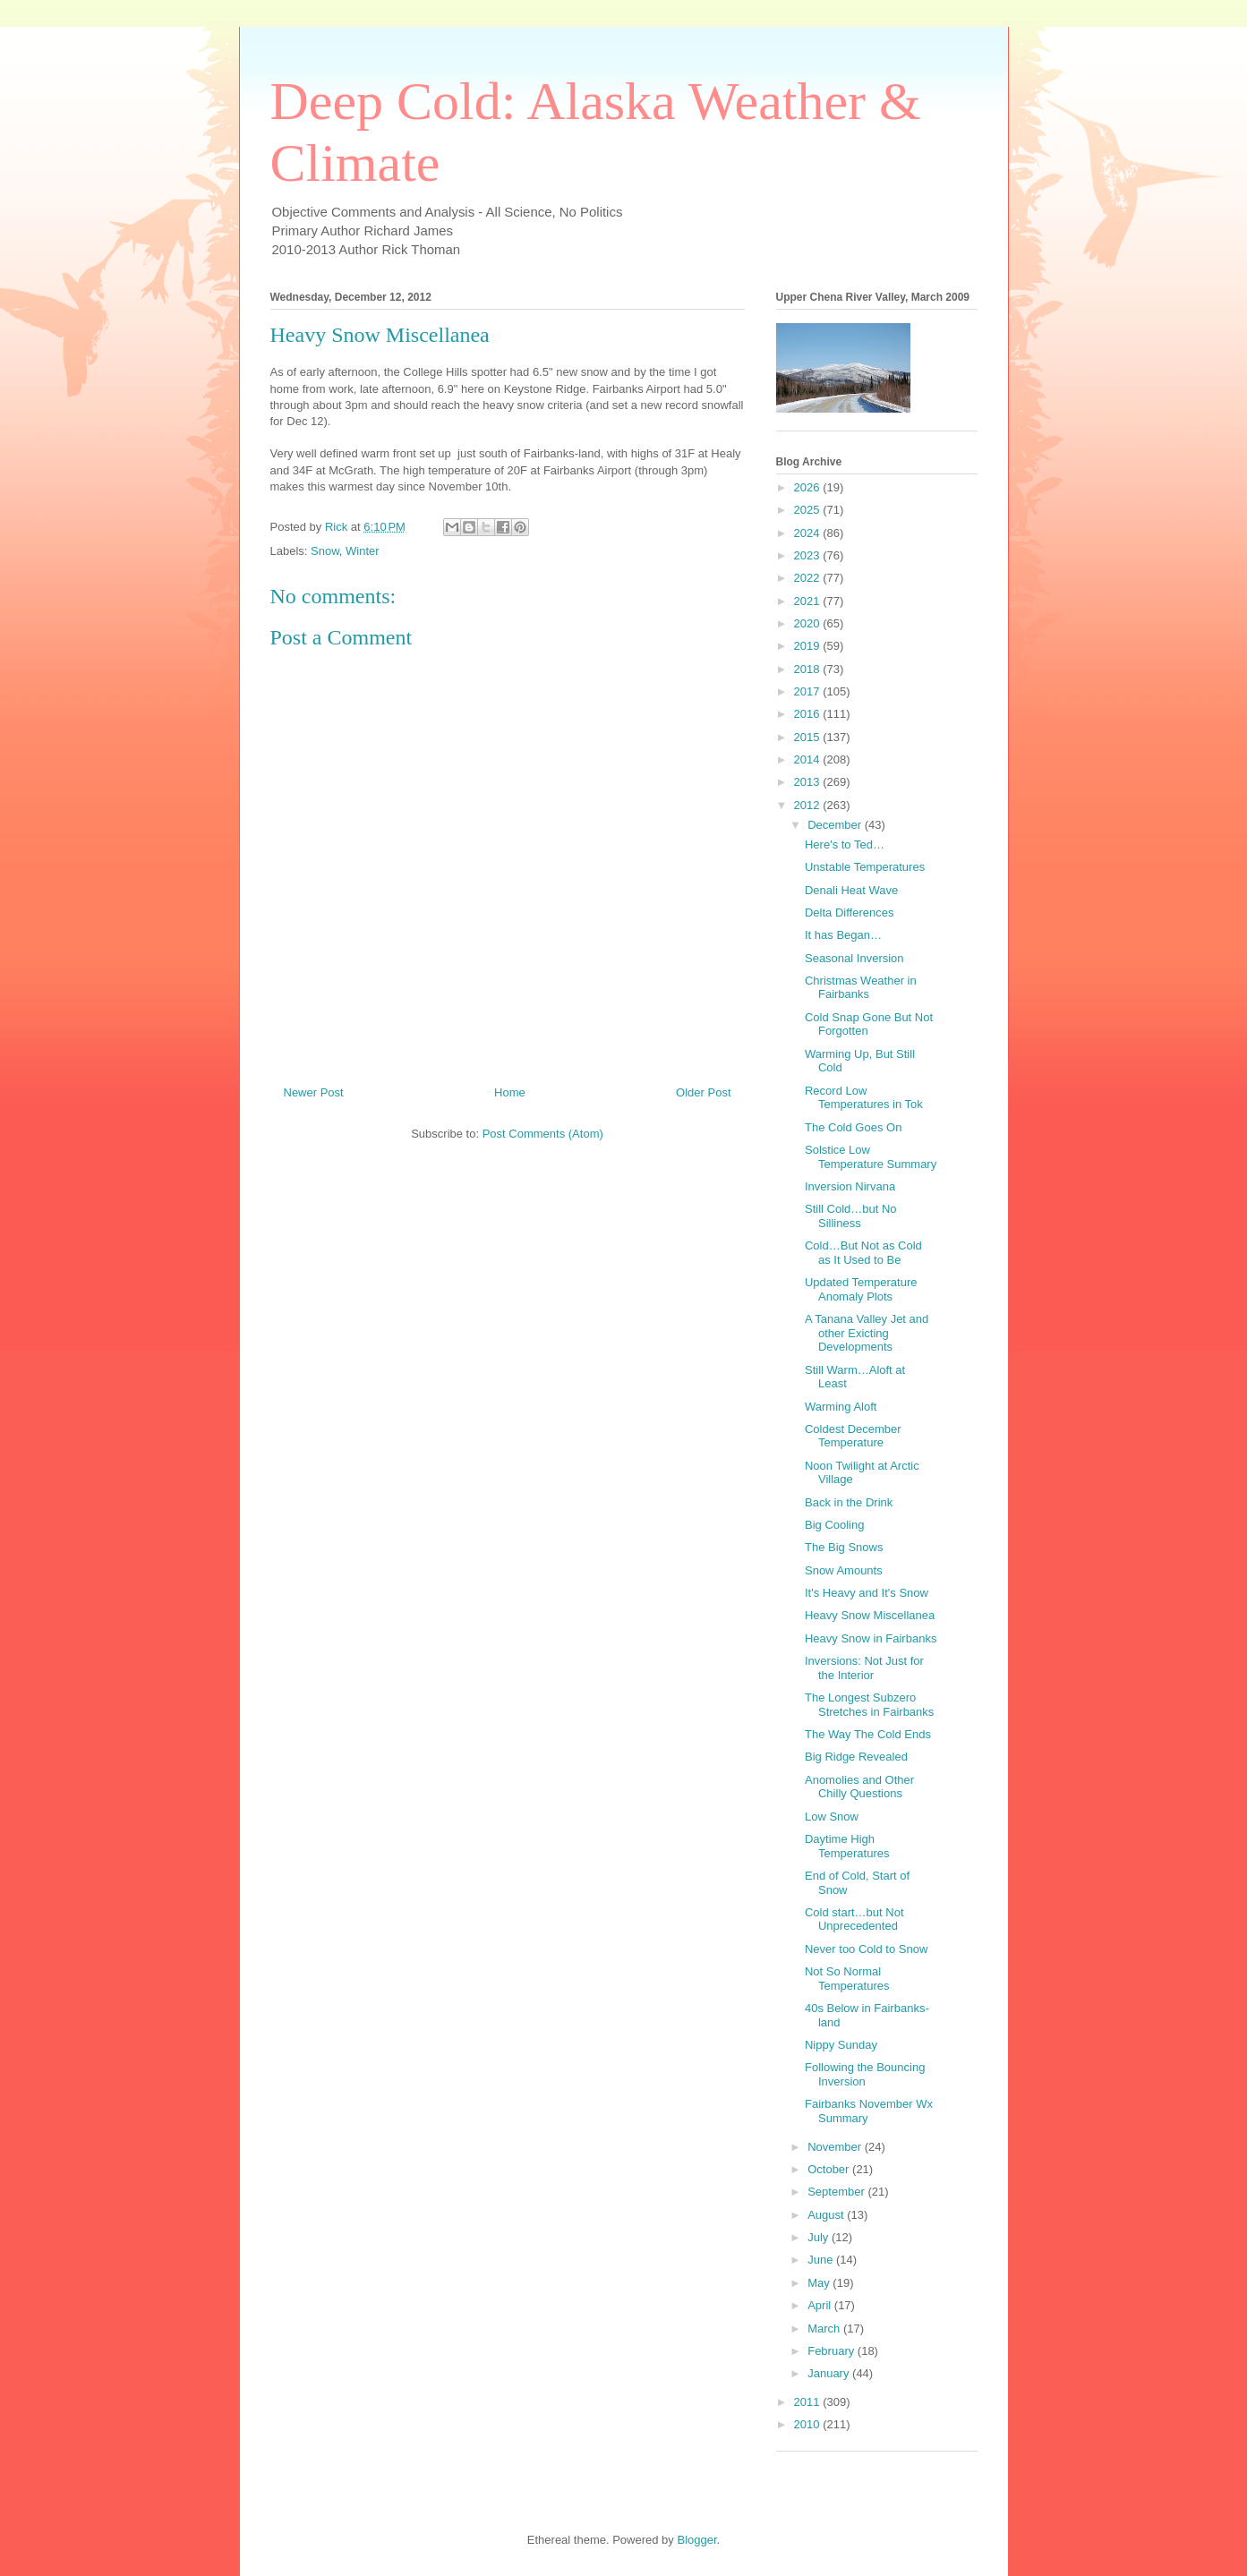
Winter (363, 551)
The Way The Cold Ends (868, 1734)
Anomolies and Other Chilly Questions (859, 1787)
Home (509, 1092)
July (819, 2237)
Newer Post (314, 1092)
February (832, 2351)
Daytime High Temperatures (847, 1846)
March (825, 2328)
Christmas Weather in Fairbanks (861, 988)
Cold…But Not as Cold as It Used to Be (863, 1253)
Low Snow (831, 1816)
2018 (809, 669)
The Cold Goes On (853, 1127)
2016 (809, 714)
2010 (809, 2424)
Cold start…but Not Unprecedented (854, 1919)
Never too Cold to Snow (866, 1949)
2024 (809, 533)
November (836, 2147)
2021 (809, 601)
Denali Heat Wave (851, 890)
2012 (809, 805)
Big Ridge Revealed (856, 1756)
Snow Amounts (844, 1570)
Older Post (703, 1092)
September (837, 2191)
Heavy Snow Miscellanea (870, 1615)
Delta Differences (849, 912)
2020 (809, 623)
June (821, 2259)
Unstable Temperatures (865, 867)
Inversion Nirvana (850, 1186)
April (820, 2305)
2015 (809, 737)
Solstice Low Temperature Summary (870, 1157)
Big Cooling (835, 1524)
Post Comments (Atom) (543, 1133)
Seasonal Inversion (854, 958)
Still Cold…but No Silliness (851, 1216)
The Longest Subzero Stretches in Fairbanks (869, 1705)
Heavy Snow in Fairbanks (870, 1638)
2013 (809, 782)
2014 (809, 759)
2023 (809, 555)
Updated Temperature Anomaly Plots (861, 1289)
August (827, 2215)
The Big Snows (844, 1547)
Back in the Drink (849, 1502)
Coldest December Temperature (853, 1436)
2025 (809, 509)
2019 (809, 646)
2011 (809, 2402)
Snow (325, 551)
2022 (809, 577)
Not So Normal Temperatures (847, 1978)
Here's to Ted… (844, 844)
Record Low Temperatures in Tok (864, 1098)
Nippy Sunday (841, 2044)
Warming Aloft (840, 1406)
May (820, 2283)
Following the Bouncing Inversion (865, 2074)
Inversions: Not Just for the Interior (864, 1668)
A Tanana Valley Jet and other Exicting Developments (866, 1332)
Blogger (696, 2539)
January (829, 2373)
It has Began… (843, 935)
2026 (809, 487)
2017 (809, 691)
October (829, 2169)
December (836, 825)
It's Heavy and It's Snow (866, 1592)
